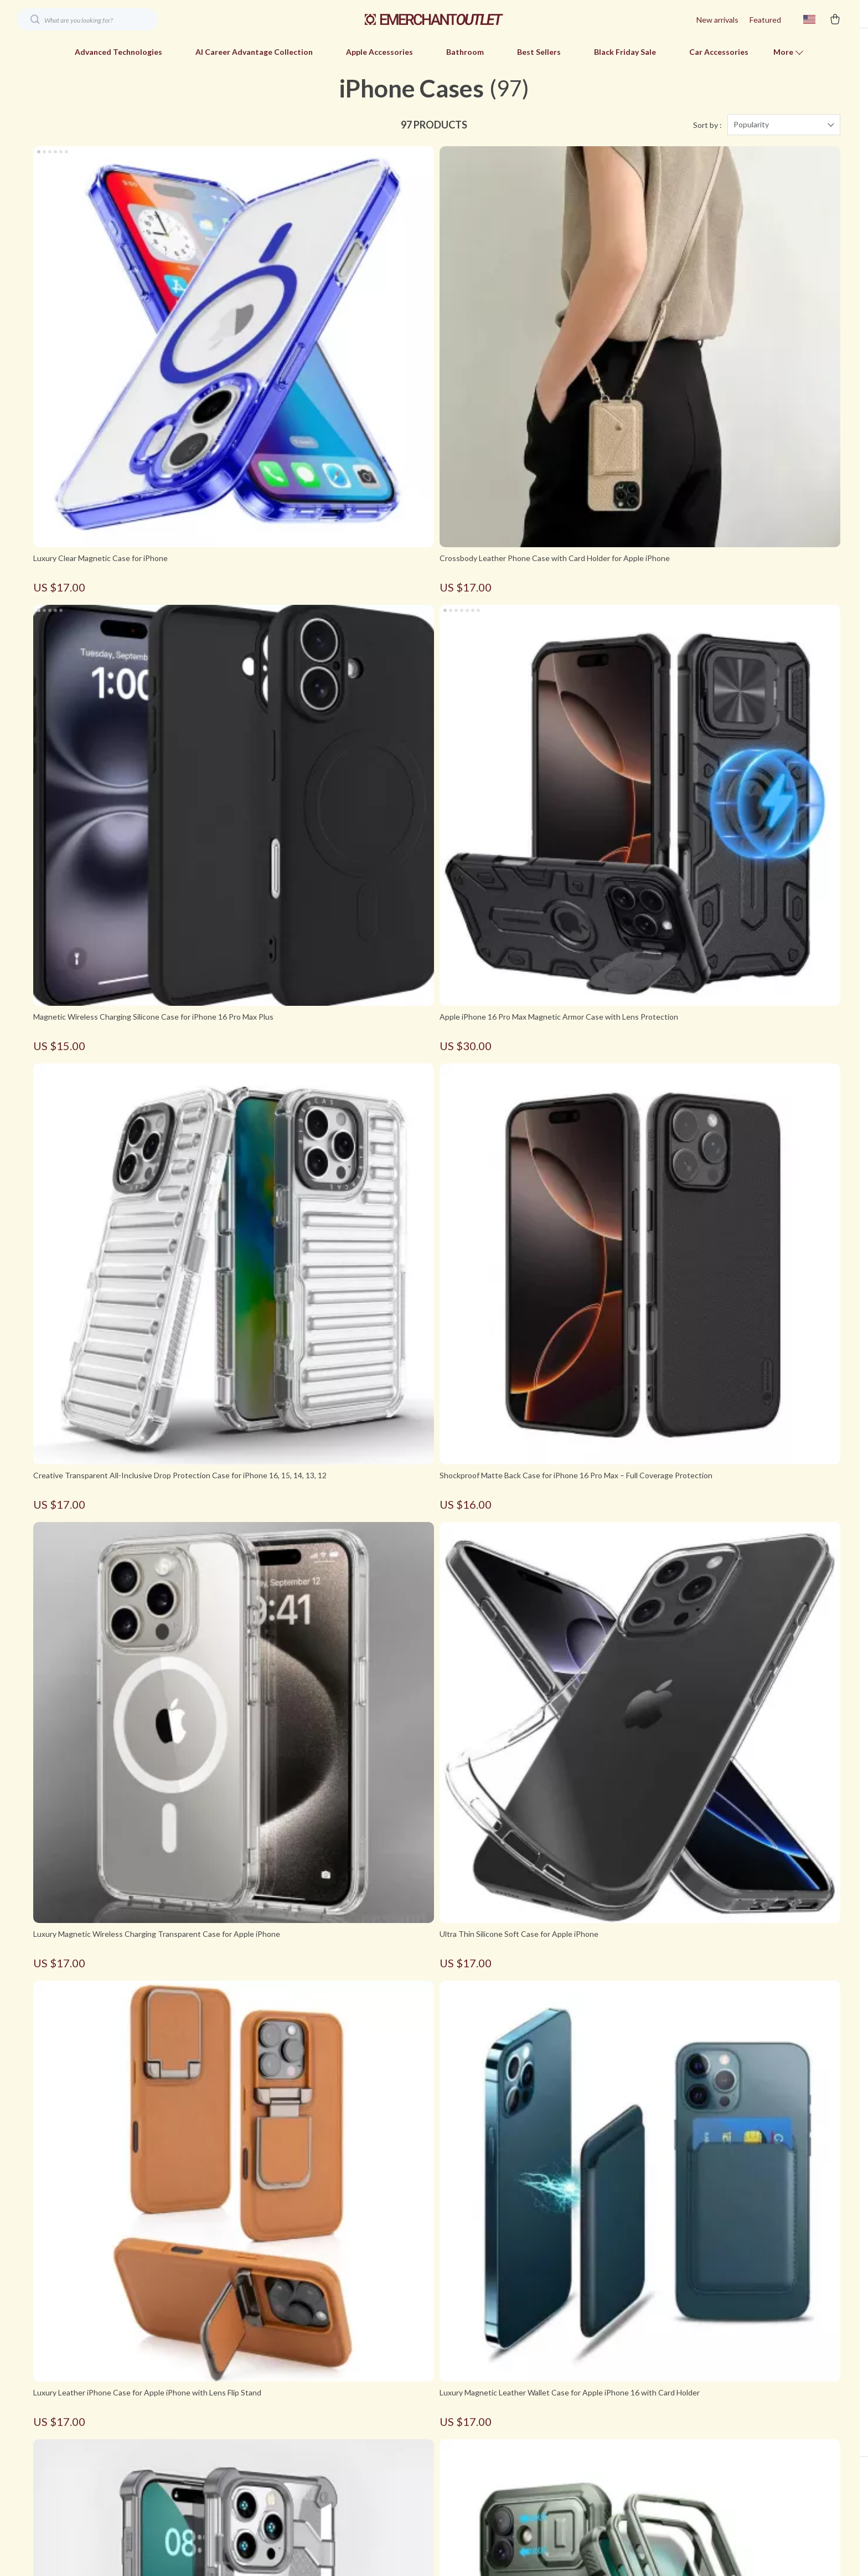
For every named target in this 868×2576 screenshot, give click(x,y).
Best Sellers (539, 51)
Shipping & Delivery (614, 2453)
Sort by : (707, 143)
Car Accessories (718, 51)
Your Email (83, 2410)
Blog (334, 2416)
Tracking (596, 2490)
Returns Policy (606, 2471)
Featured (765, 19)
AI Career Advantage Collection (254, 51)
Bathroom (465, 51)
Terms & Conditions (361, 2490)
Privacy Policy (350, 2471)
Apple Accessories (379, 51)
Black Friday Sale (625, 51)
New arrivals (717, 19)
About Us (343, 2435)
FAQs (590, 2416)
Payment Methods (613, 2435)
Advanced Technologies (118, 51)
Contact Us (346, 2453)
